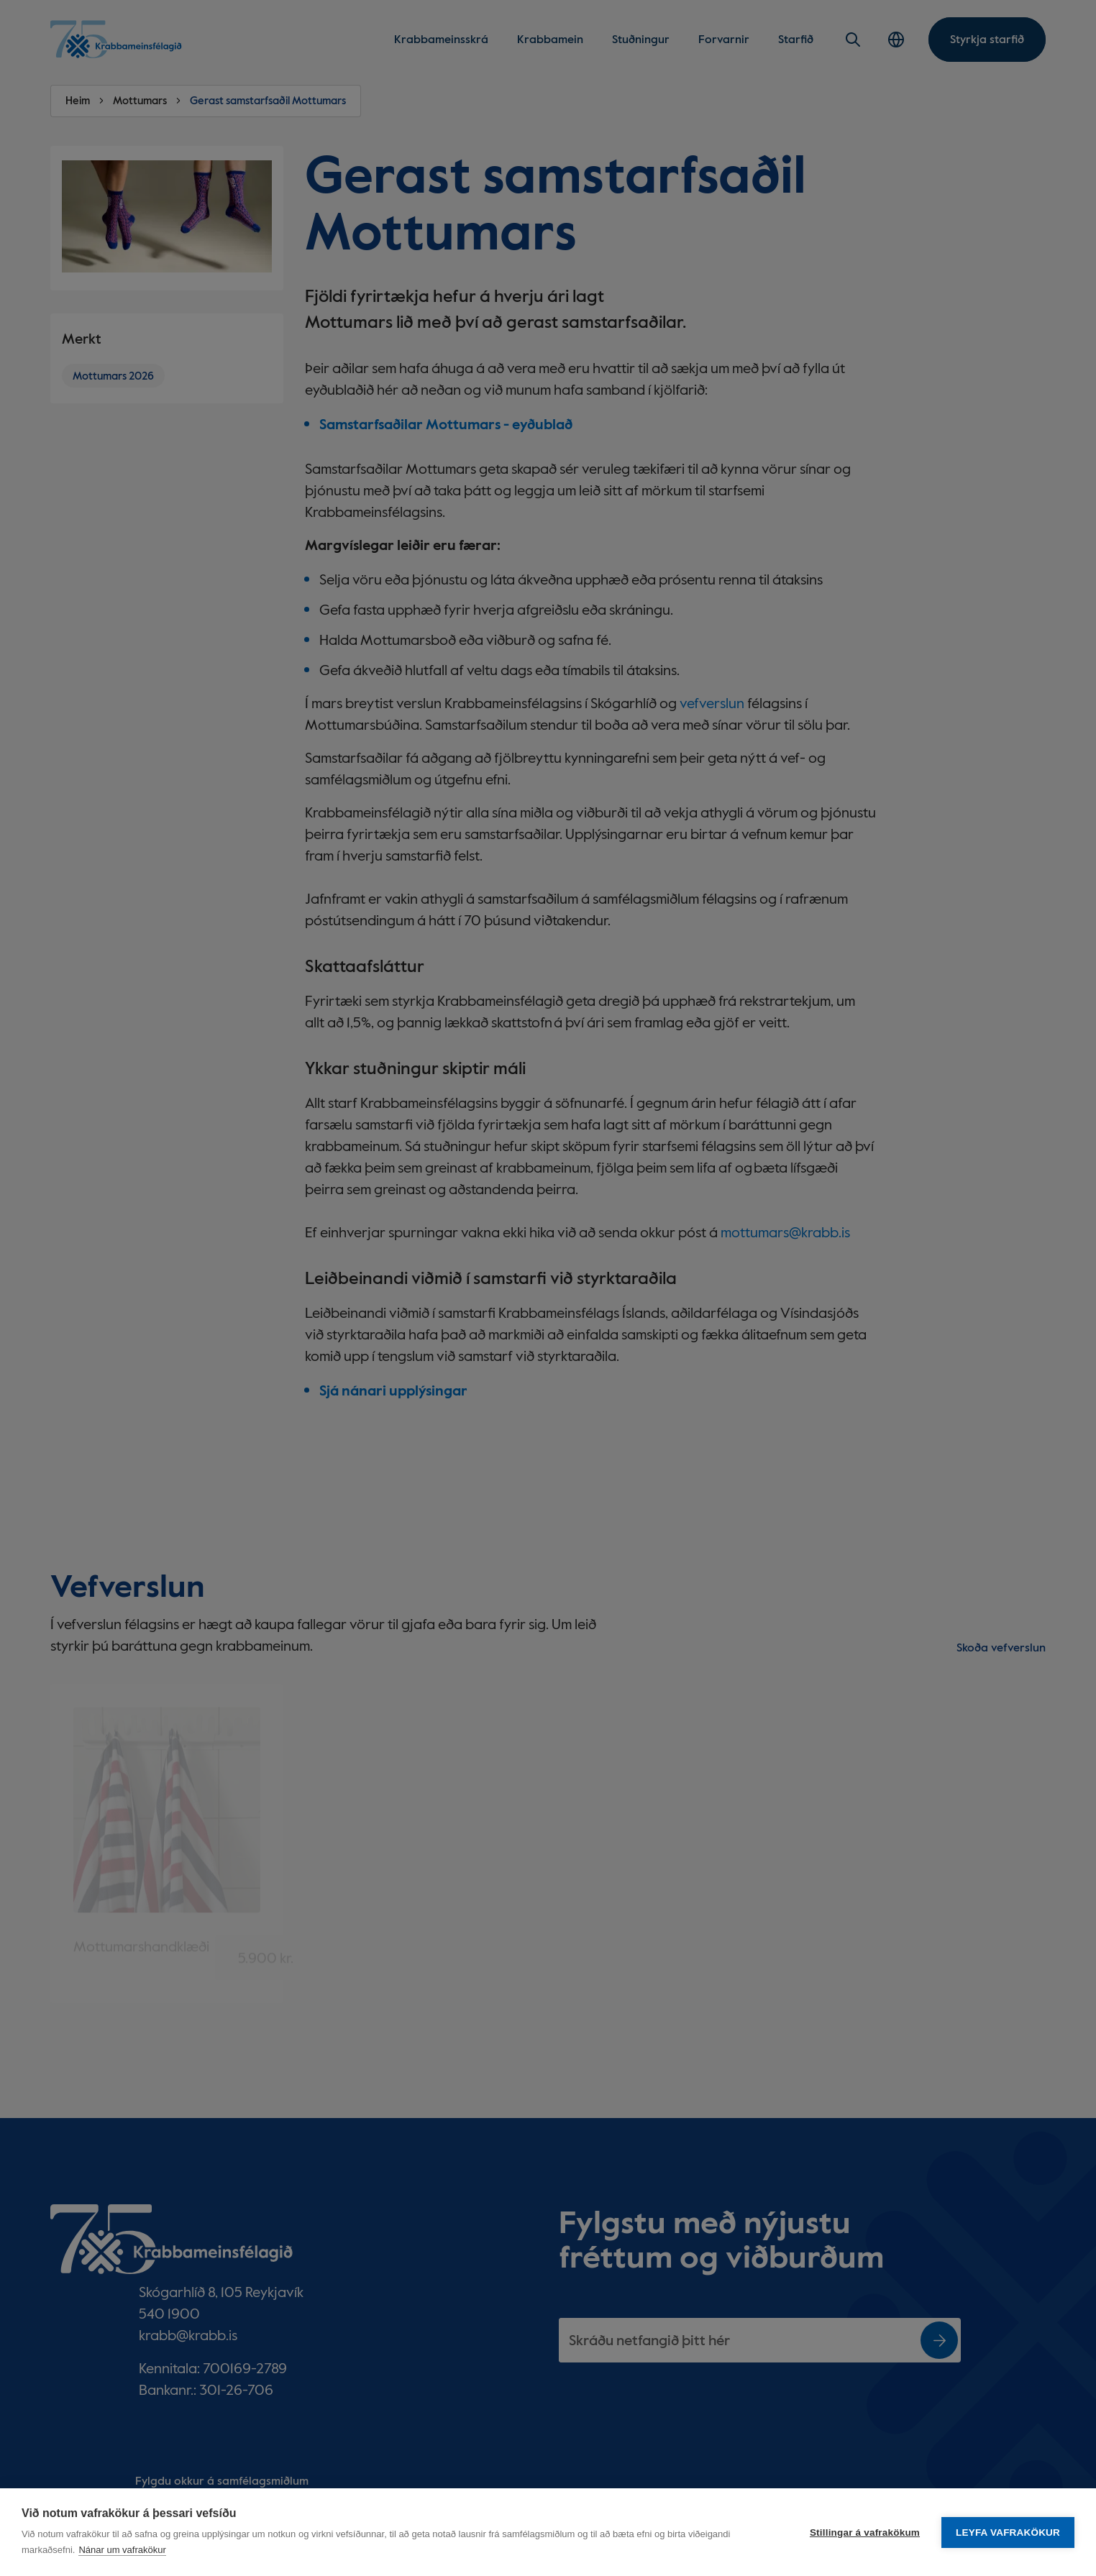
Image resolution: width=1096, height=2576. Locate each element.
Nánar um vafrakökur (121, 2549)
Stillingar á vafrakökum (865, 2532)
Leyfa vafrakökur (1008, 2532)
